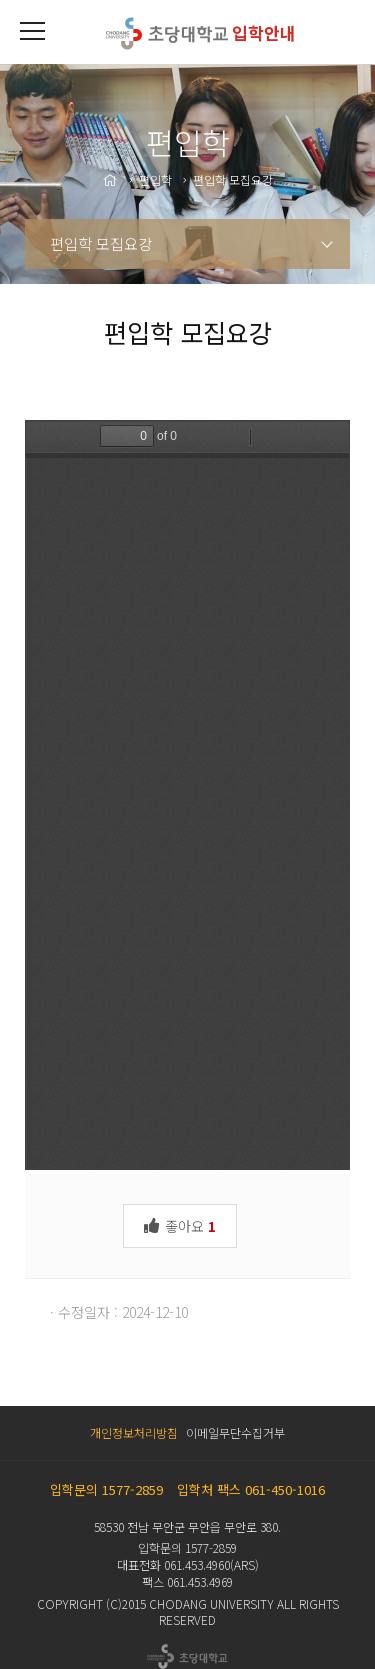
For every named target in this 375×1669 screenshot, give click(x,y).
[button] (32, 32)
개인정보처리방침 (134, 1432)
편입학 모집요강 (101, 243)
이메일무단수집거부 (235, 1432)
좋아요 (180, 1224)
